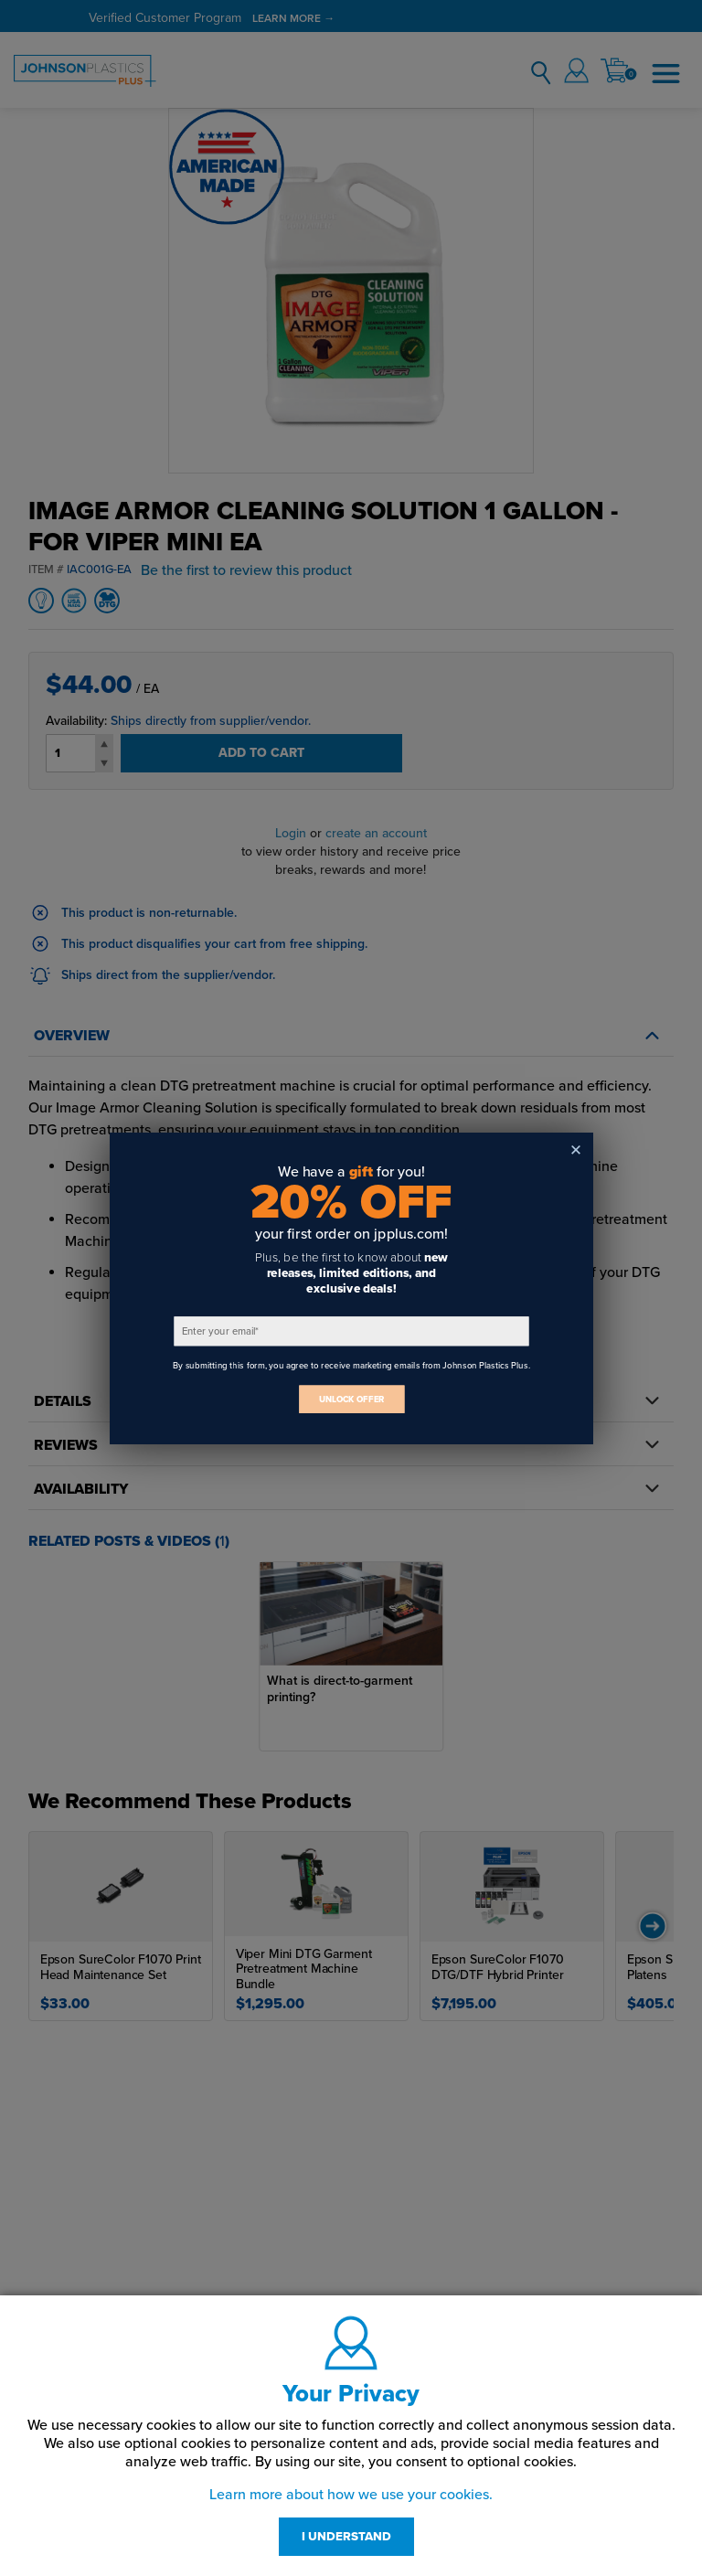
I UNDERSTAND (346, 2536)
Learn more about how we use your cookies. (351, 2495)
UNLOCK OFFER (351, 1399)
